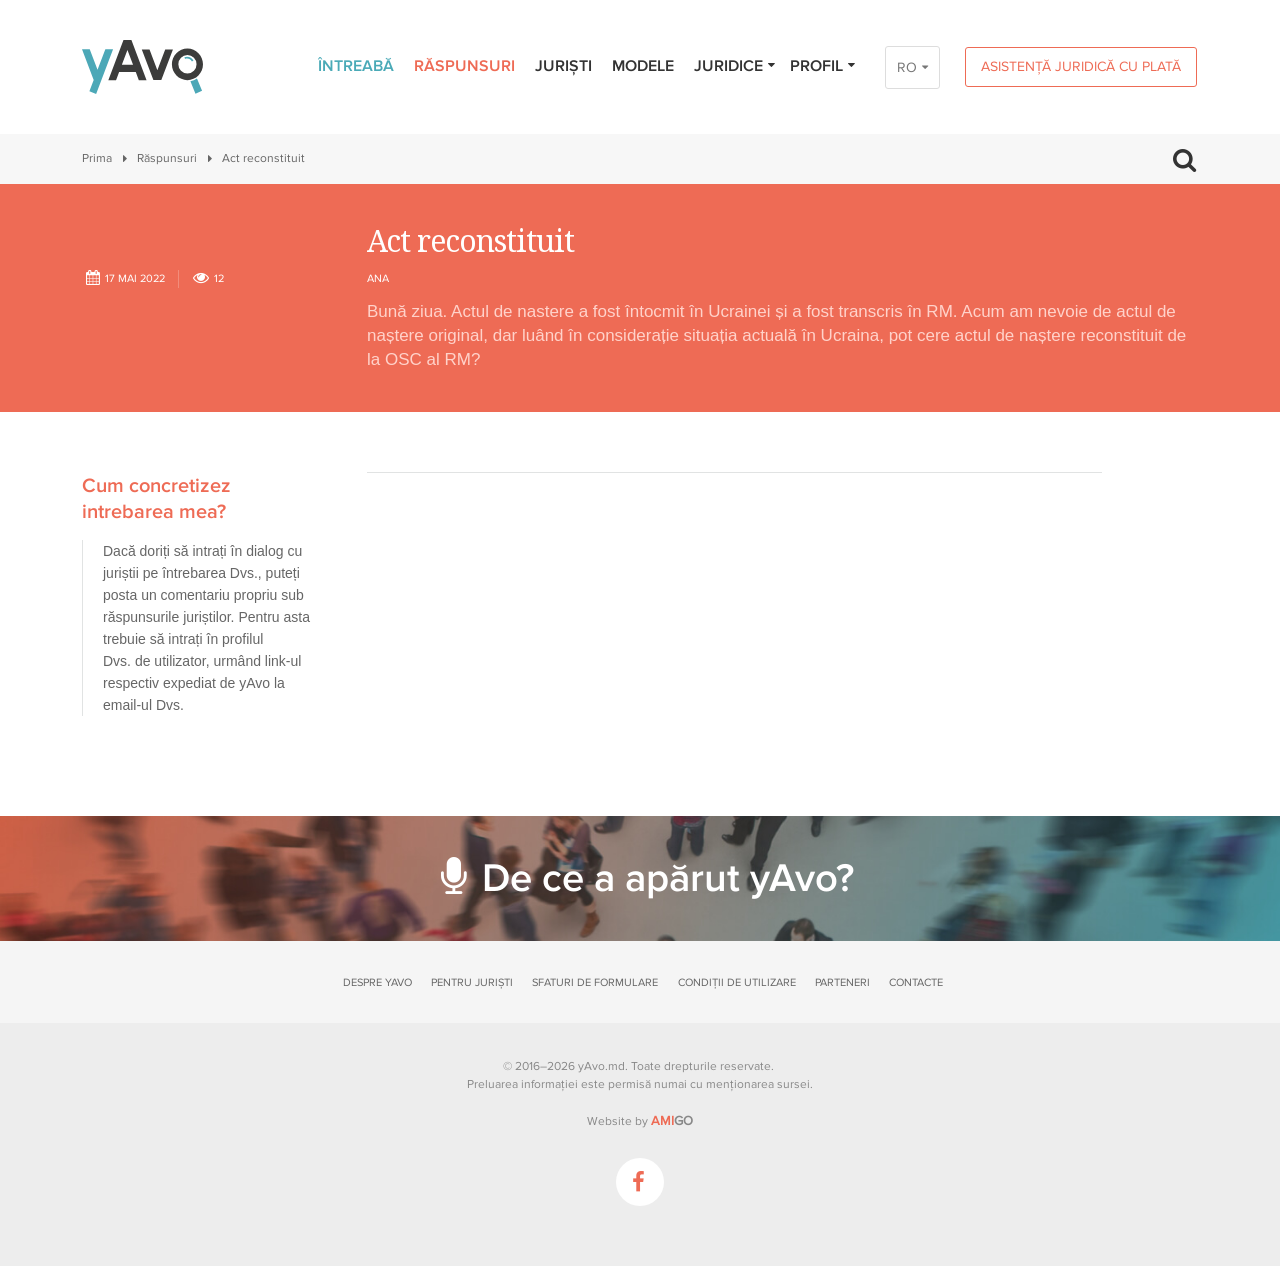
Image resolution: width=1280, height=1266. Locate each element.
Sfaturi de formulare (595, 982)
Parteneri (842, 982)
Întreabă (356, 66)
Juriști (563, 66)
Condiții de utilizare (737, 982)
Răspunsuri (464, 66)
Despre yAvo (377, 982)
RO (907, 67)
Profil (823, 66)
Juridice (735, 66)
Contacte (916, 982)
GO (672, 1121)
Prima (97, 158)
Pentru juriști (472, 982)
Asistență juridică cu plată (1081, 66)
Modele (643, 66)
